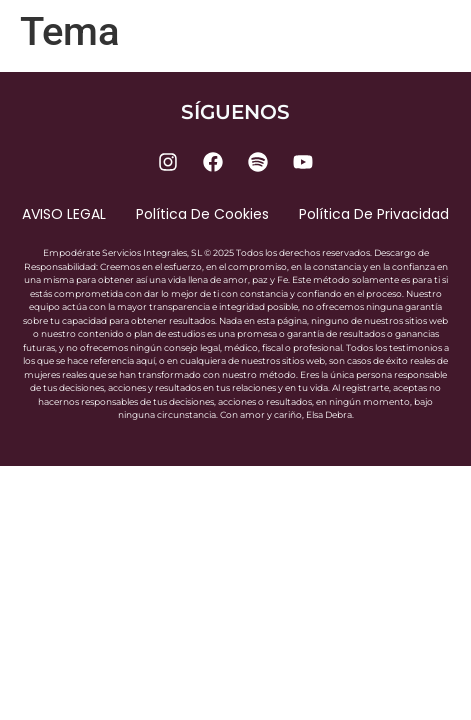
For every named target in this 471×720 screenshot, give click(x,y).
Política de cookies (202, 214)
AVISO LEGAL (64, 214)
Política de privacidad (374, 214)
